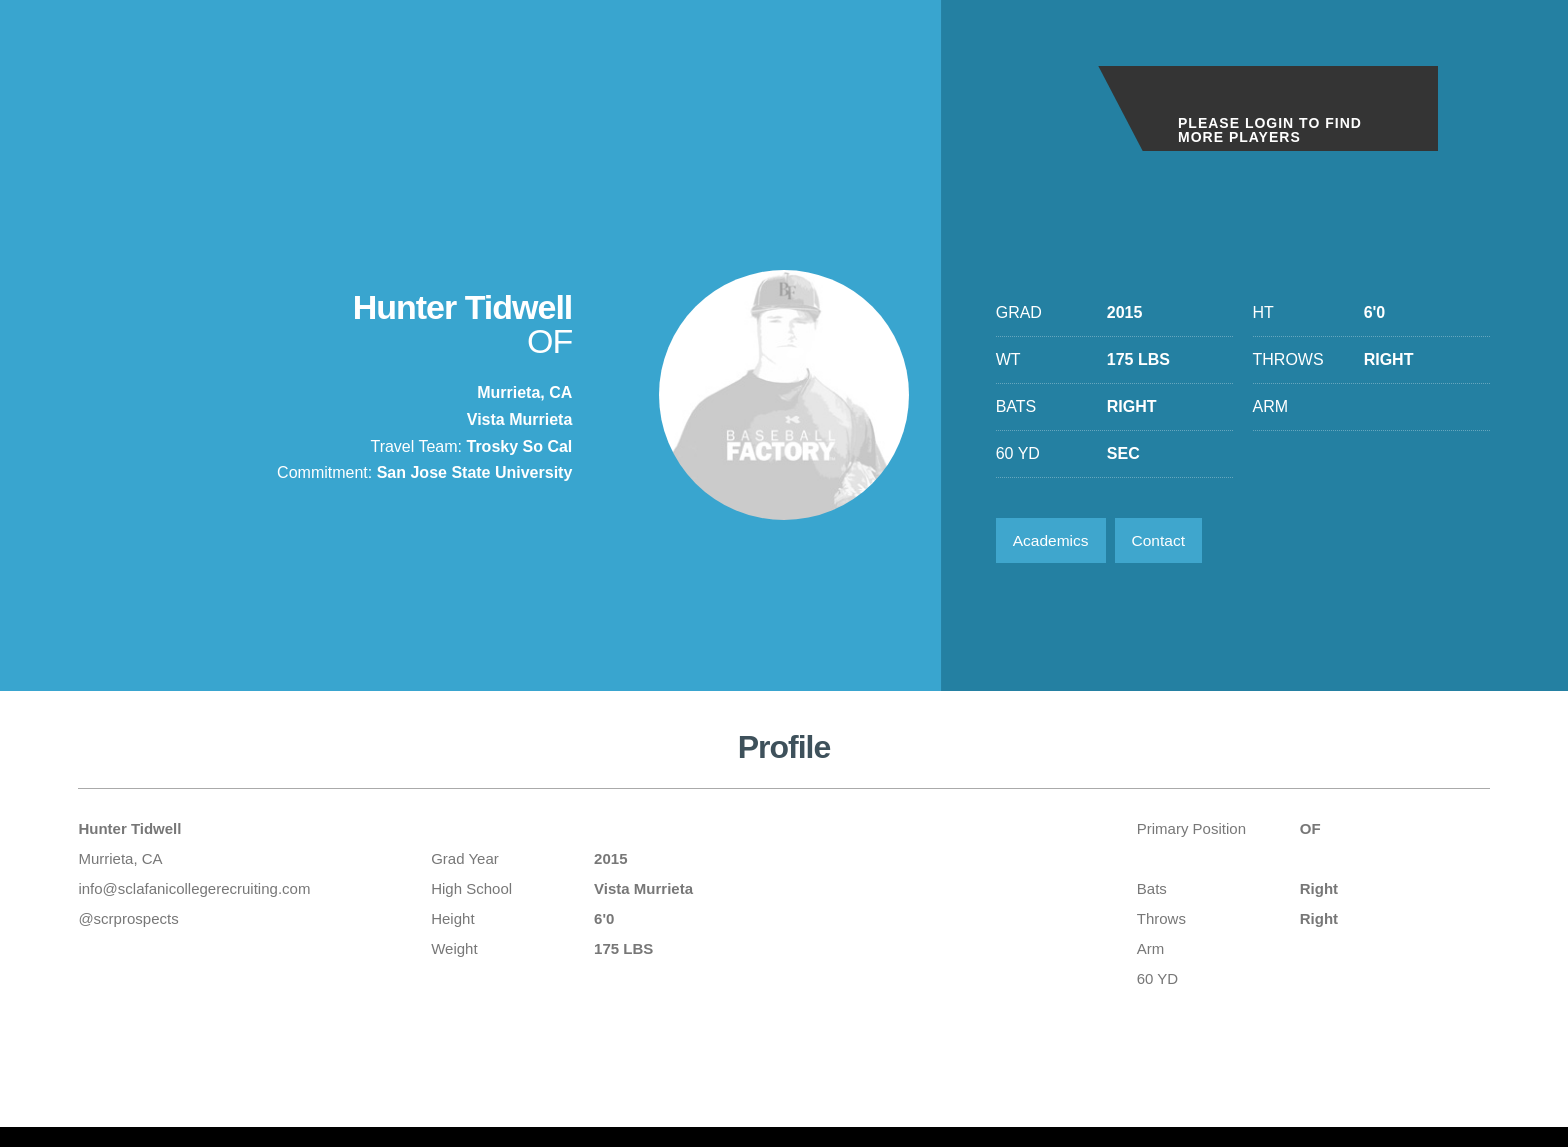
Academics (1053, 541)
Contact (1164, 541)
